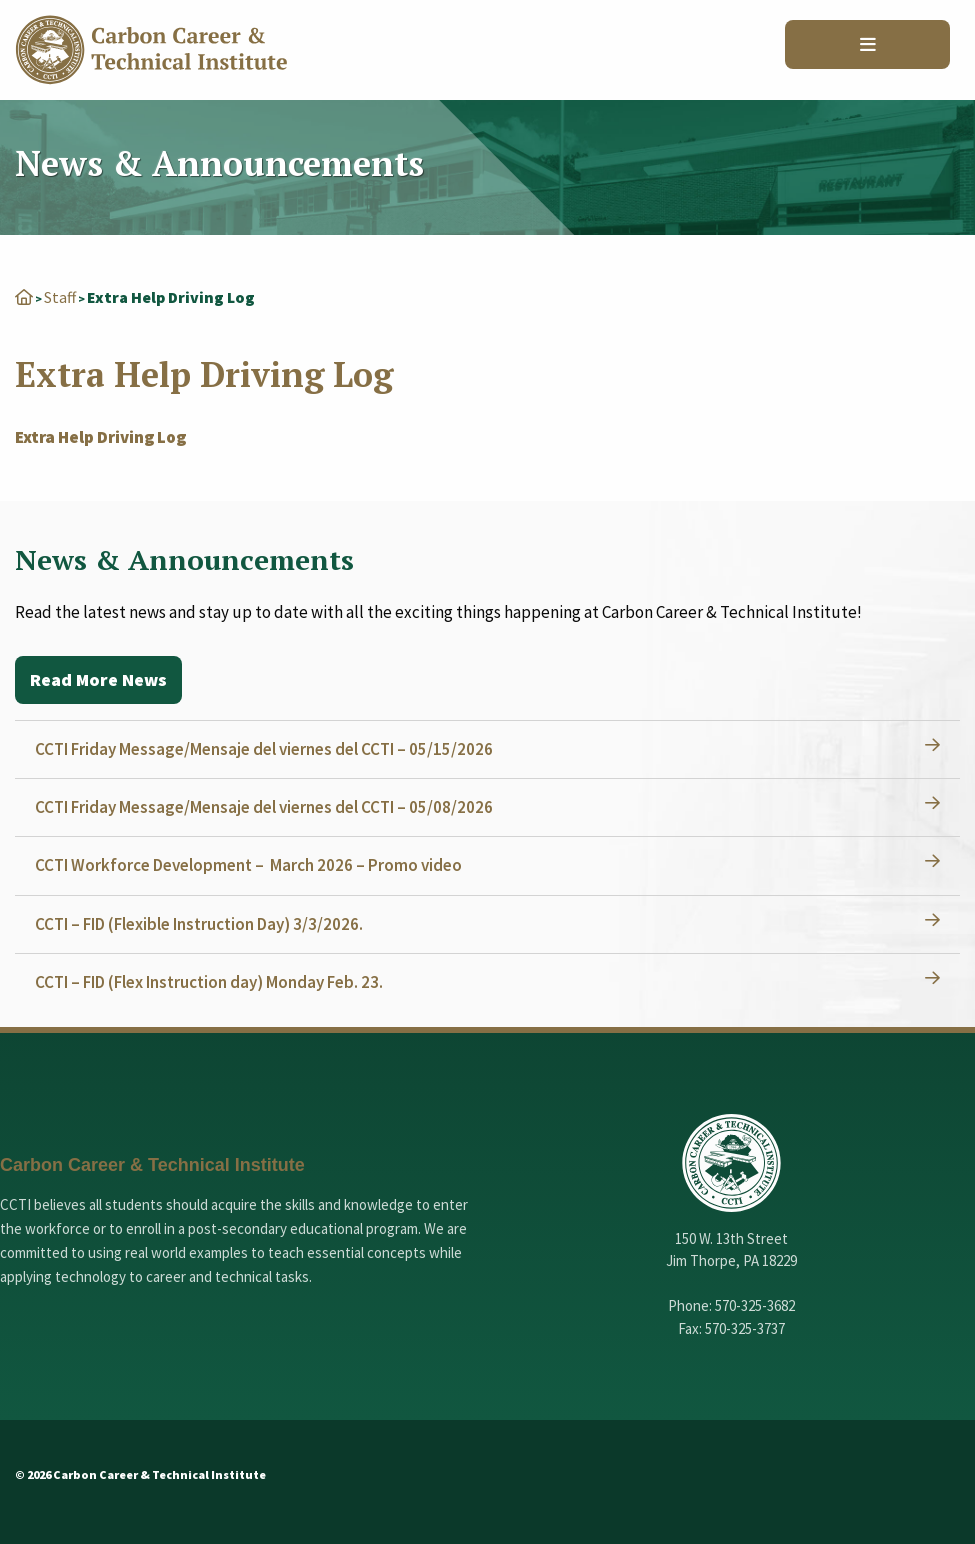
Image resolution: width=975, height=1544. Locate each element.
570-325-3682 (755, 1305)
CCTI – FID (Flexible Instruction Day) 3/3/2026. (199, 924)
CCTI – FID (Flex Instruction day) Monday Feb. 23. (209, 982)
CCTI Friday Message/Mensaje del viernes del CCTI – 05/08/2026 (264, 807)
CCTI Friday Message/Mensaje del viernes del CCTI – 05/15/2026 (264, 749)
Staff (60, 297)
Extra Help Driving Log (100, 437)
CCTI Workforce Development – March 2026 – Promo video (248, 865)
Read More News (98, 679)
